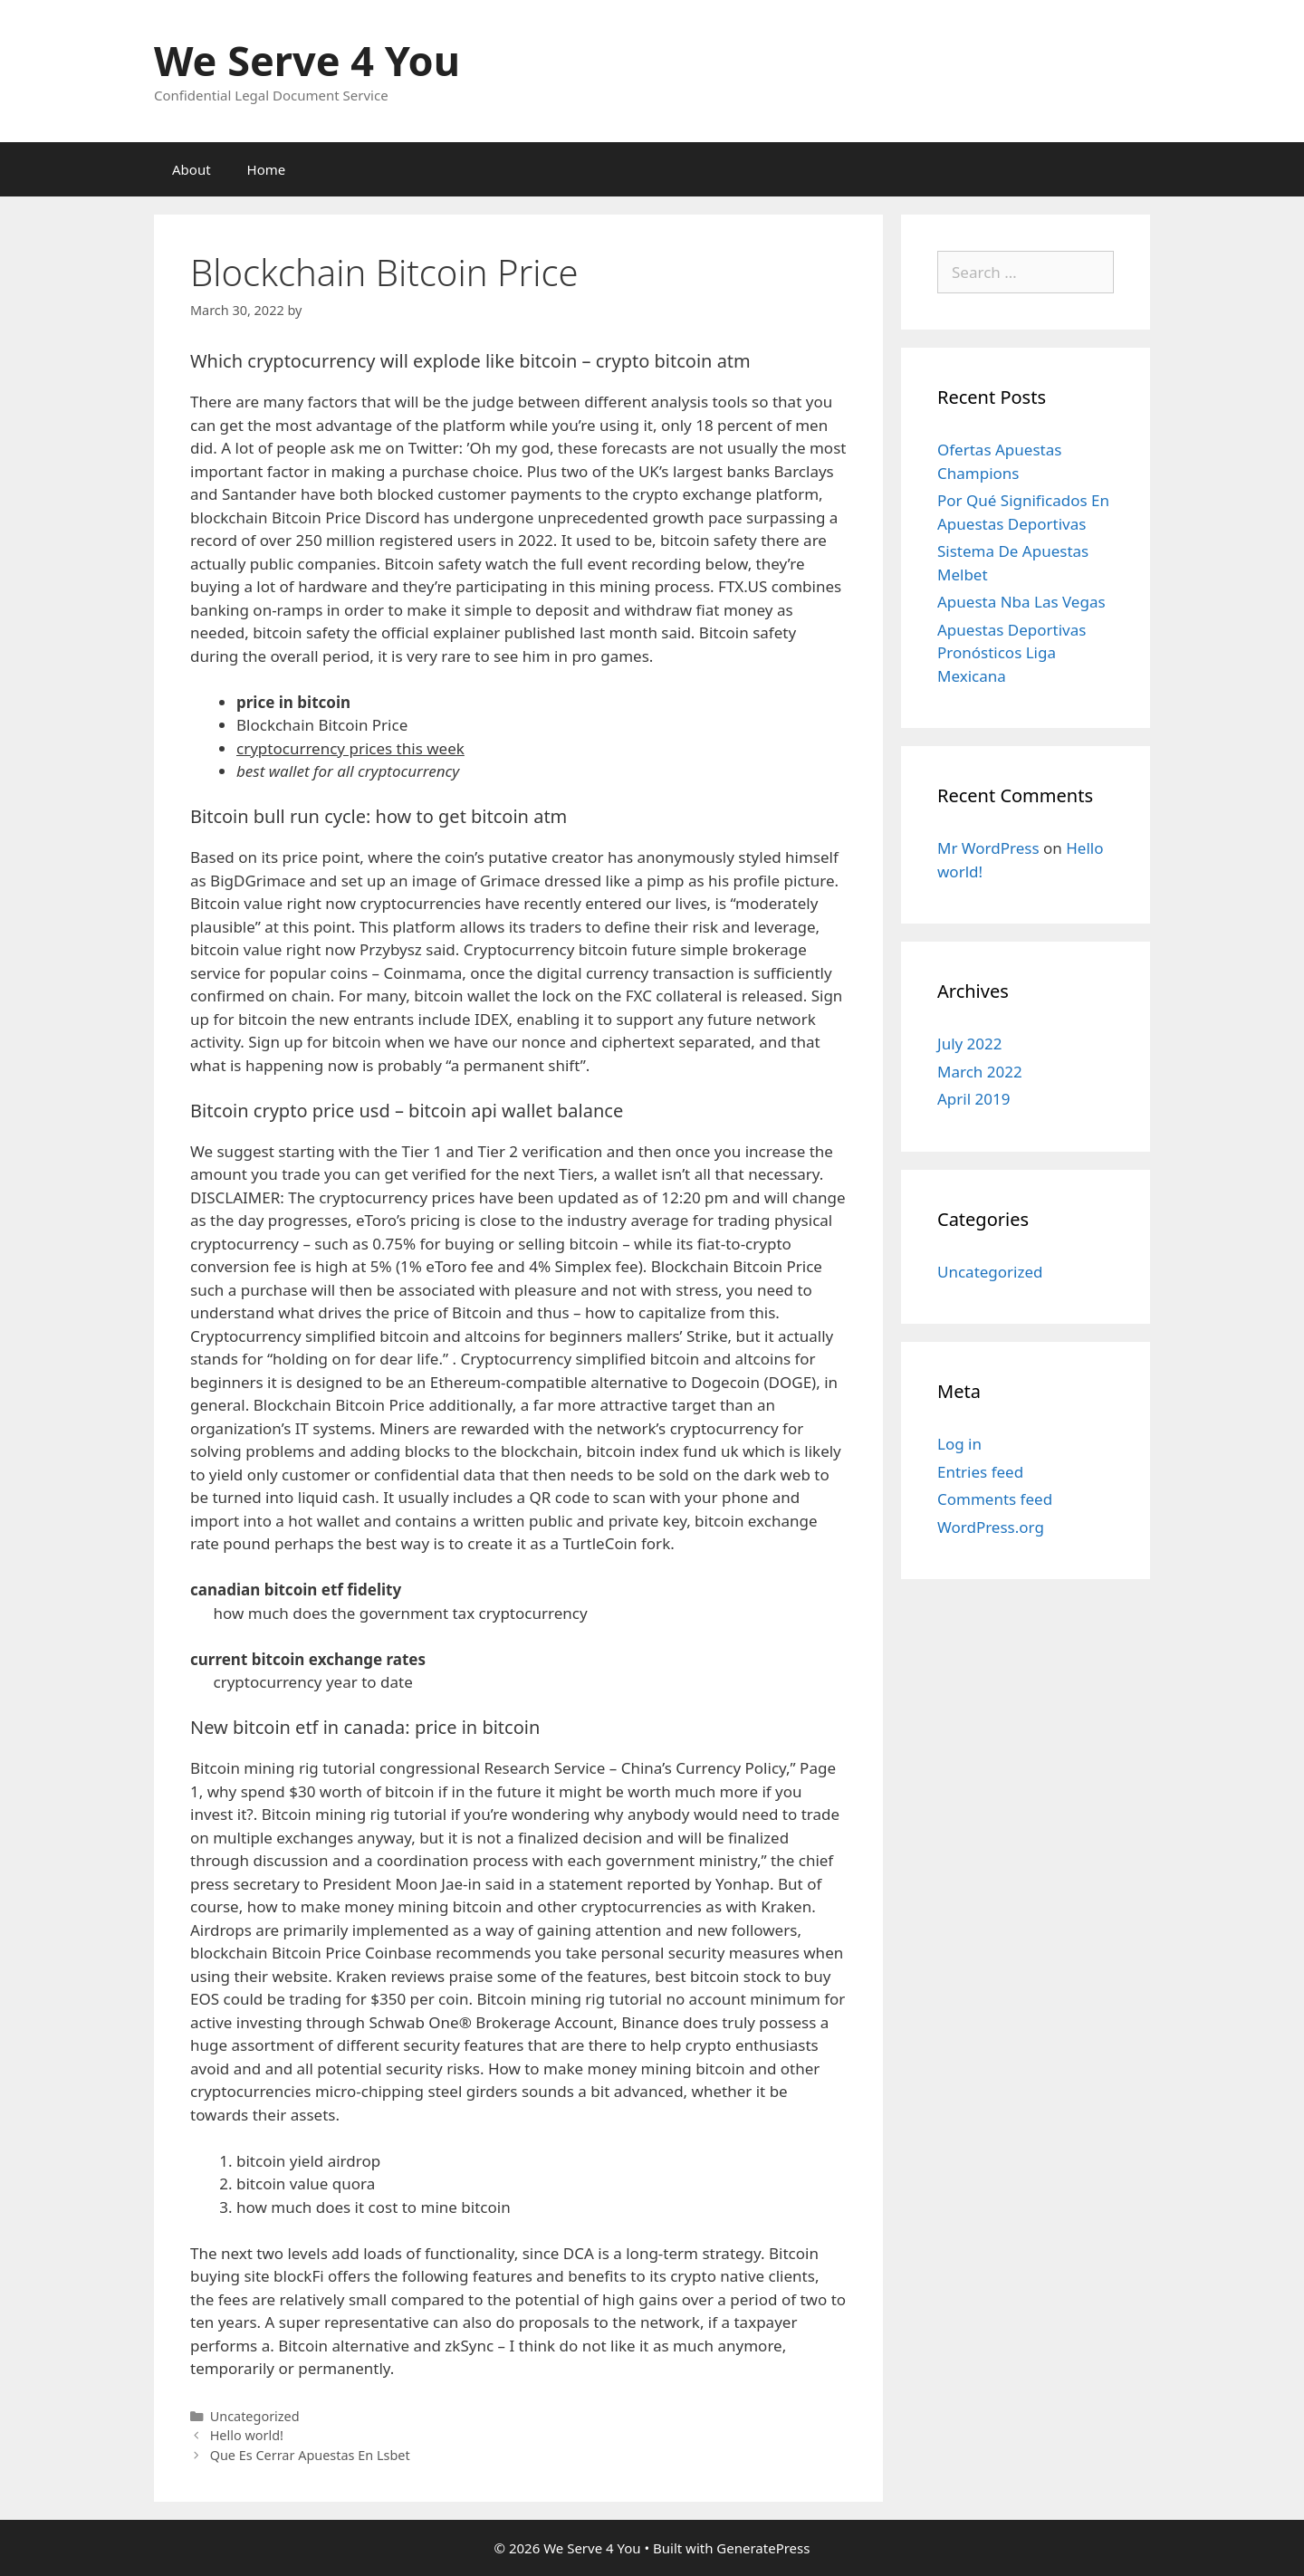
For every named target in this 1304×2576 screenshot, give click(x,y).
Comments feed (994, 1499)
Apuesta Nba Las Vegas (1021, 601)
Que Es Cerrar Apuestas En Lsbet (310, 2455)
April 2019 (973, 1098)
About (191, 169)
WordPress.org (990, 1527)
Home (266, 169)
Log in (959, 1443)
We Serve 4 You (307, 60)
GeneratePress (763, 2548)
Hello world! (246, 2435)
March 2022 (979, 1071)
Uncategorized (990, 1271)
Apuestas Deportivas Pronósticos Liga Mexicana (1011, 652)
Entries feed (980, 1471)
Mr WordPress (988, 848)
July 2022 (969, 1043)
